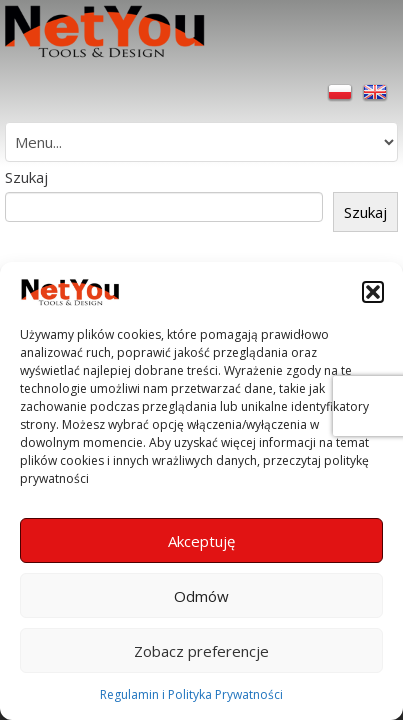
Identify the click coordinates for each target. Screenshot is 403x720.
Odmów (201, 596)
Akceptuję (201, 541)
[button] (373, 292)
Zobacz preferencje (201, 651)
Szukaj (26, 177)
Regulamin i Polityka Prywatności (191, 694)
